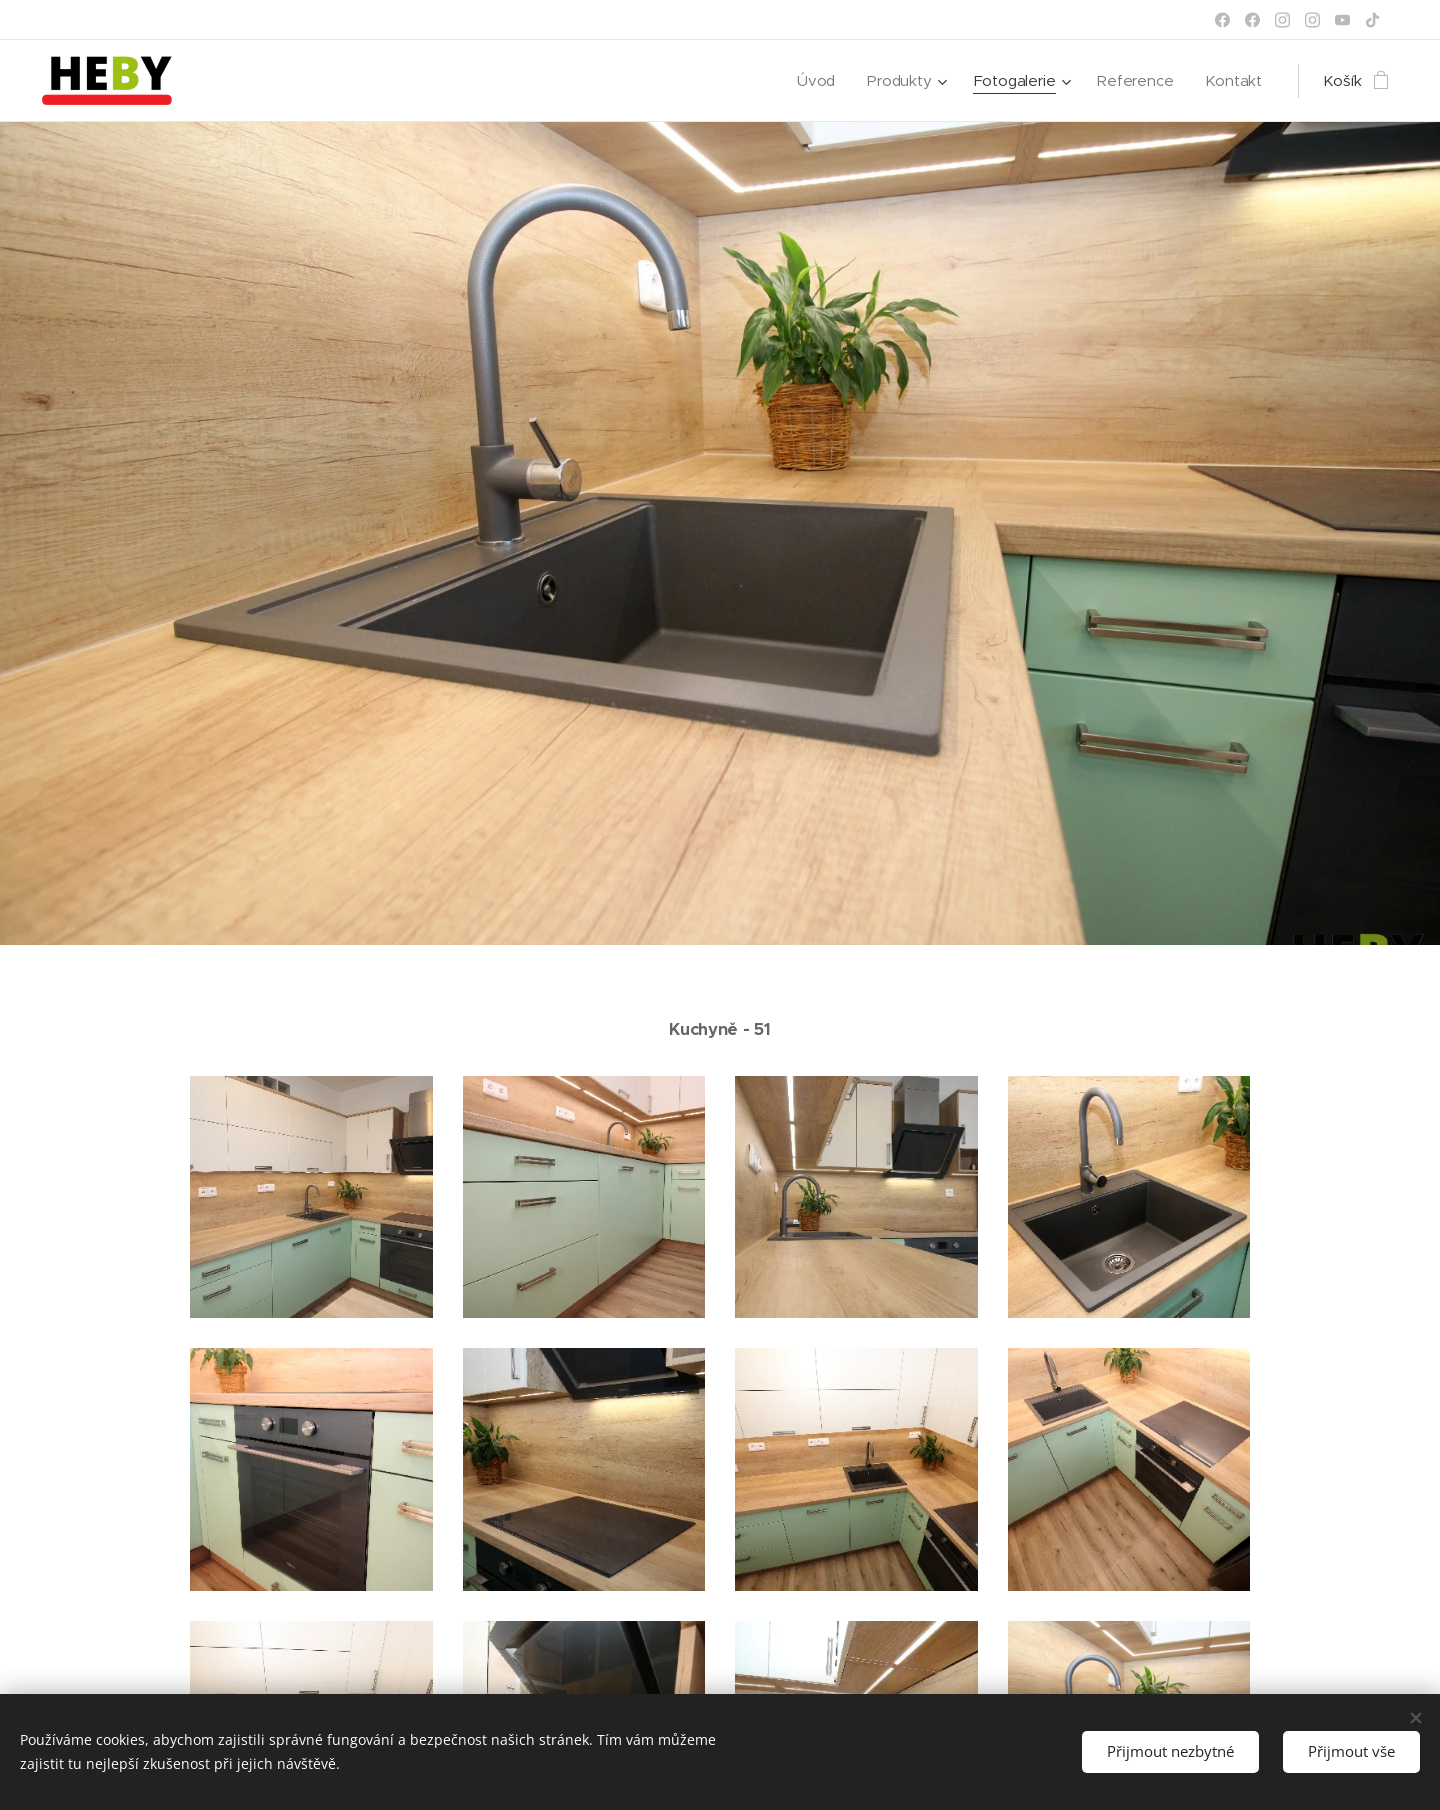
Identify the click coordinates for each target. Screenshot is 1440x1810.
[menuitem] (814, 81)
